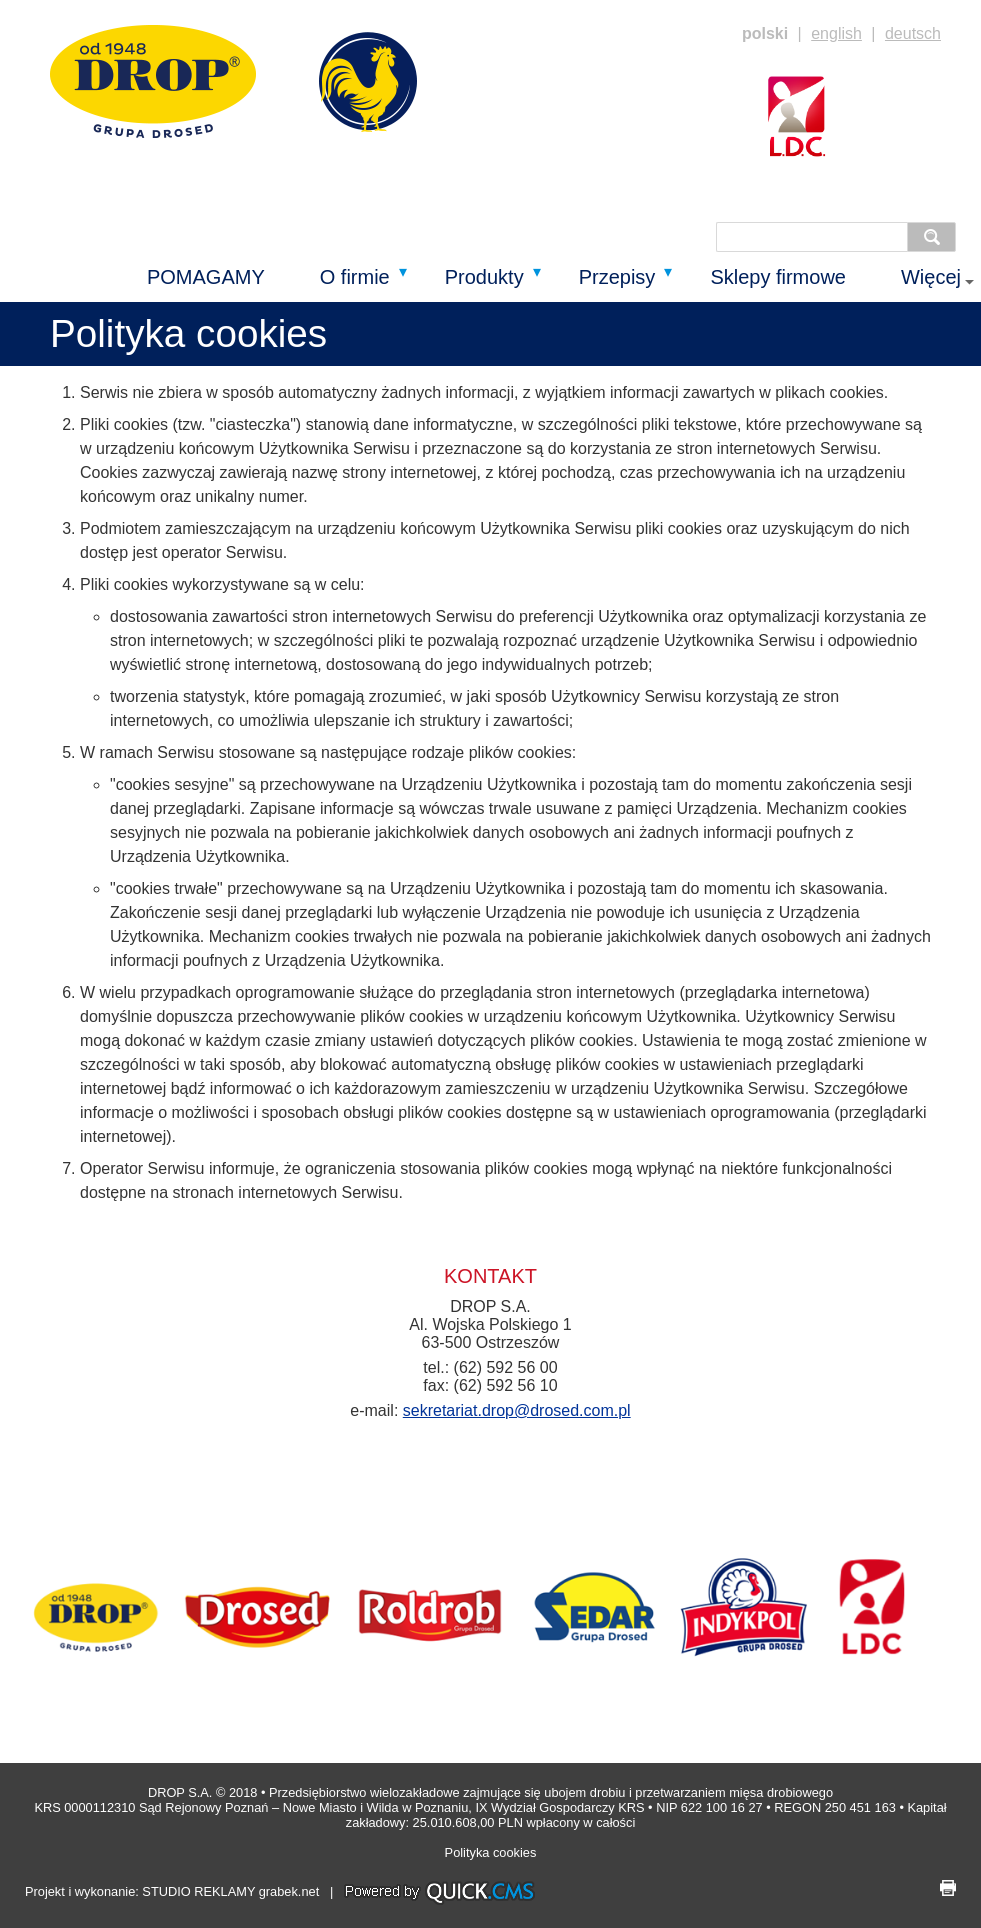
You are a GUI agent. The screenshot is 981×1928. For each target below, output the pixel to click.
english (836, 33)
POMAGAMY (206, 277)
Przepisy (617, 277)
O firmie (355, 277)
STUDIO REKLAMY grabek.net (230, 1892)
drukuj (948, 1888)
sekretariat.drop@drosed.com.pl (517, 1410)
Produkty (484, 277)
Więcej (931, 277)
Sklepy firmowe (778, 277)
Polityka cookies (491, 1852)
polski (765, 33)
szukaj (936, 237)
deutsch (913, 33)
